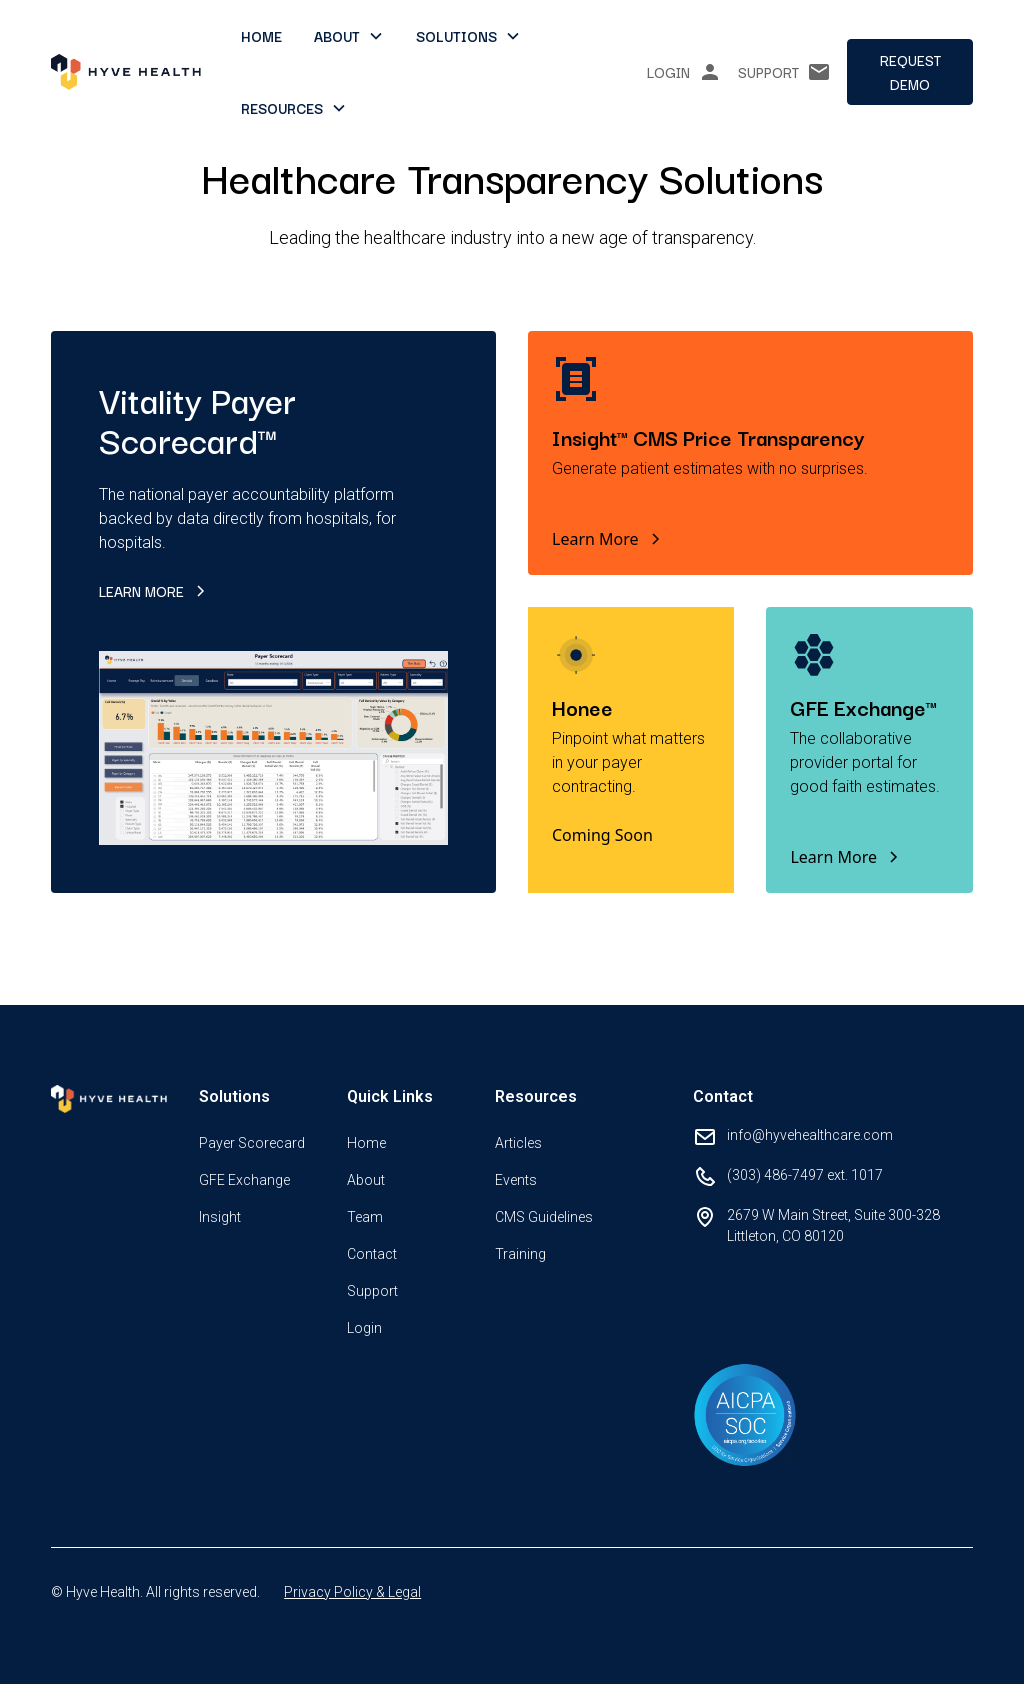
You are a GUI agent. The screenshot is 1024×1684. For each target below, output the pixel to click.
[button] (349, 36)
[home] (126, 72)
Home (261, 36)
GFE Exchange (244, 1180)
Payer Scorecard (252, 1143)
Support (372, 1291)
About (366, 1180)
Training (520, 1254)
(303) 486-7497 (775, 1175)
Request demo (910, 72)
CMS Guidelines (544, 1217)
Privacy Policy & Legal (352, 1592)
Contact (372, 1254)
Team (365, 1217)
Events (516, 1180)
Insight (220, 1217)
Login (364, 1328)
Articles (518, 1143)
